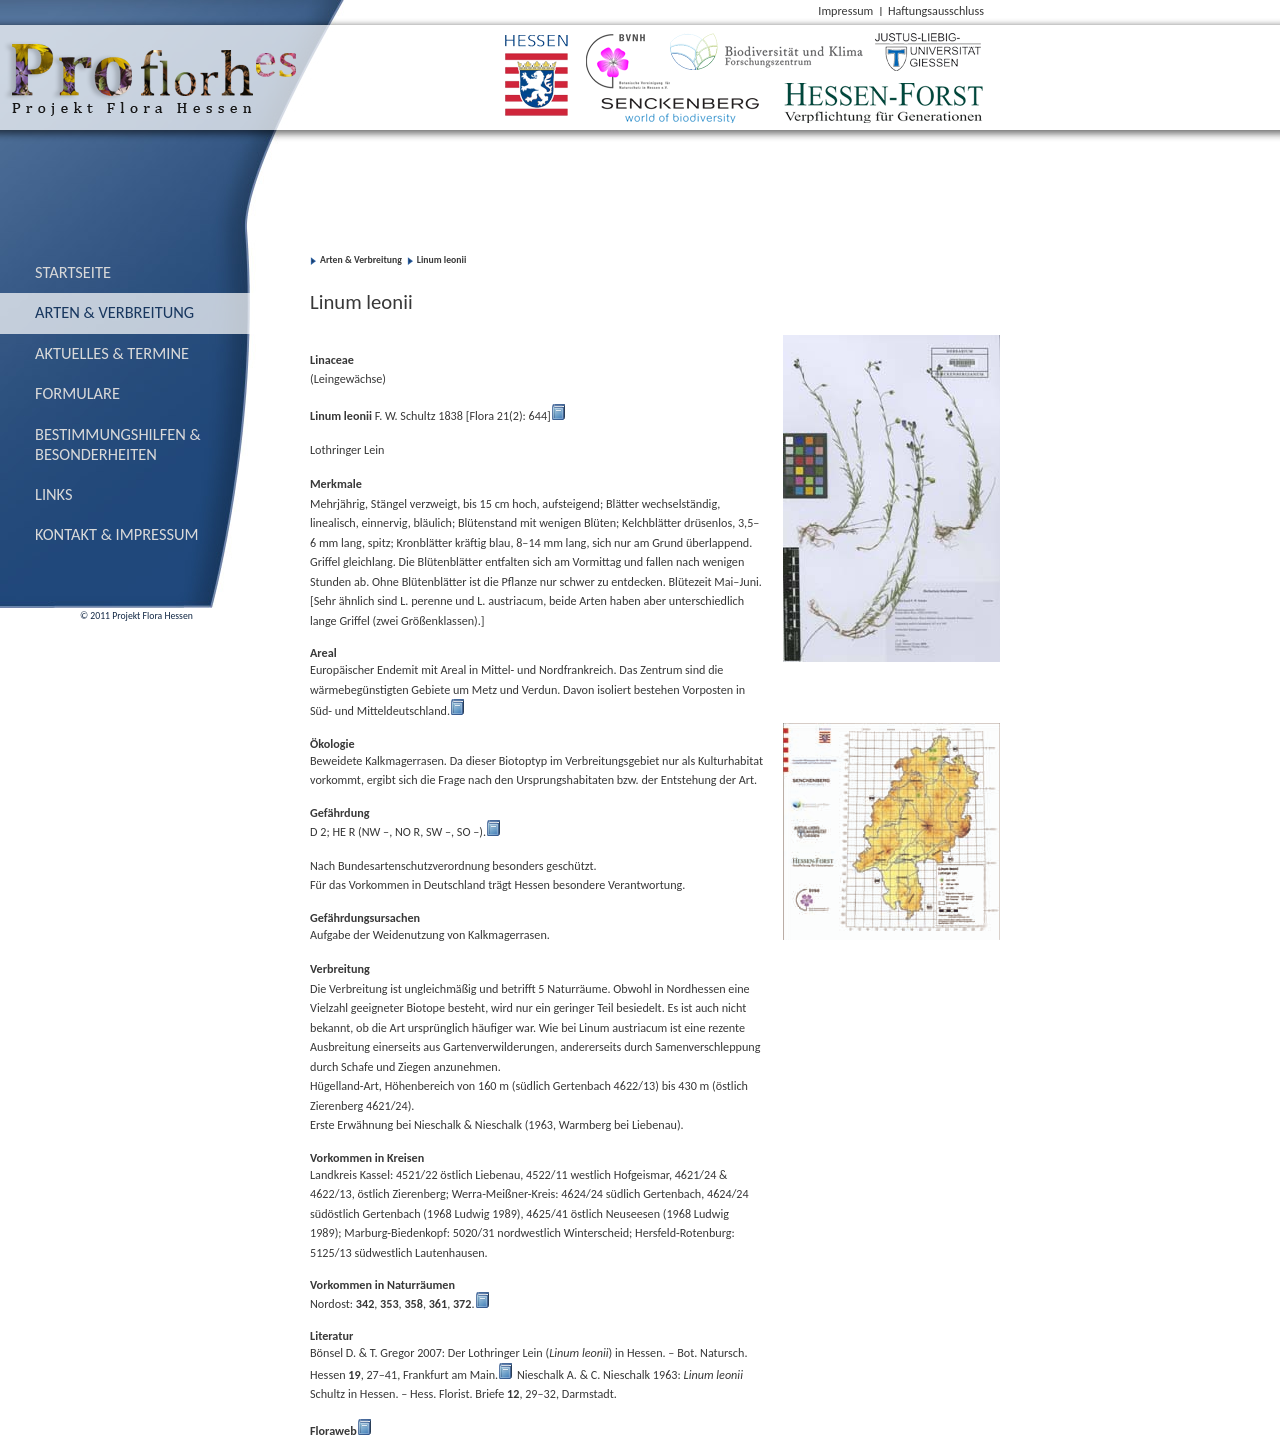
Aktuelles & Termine (112, 353)
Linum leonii (442, 260)
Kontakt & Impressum (117, 534)
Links (54, 494)
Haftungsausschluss (936, 10)
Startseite (73, 272)
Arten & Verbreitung (114, 312)
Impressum (845, 10)
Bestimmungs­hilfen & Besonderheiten (118, 444)
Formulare (77, 393)
